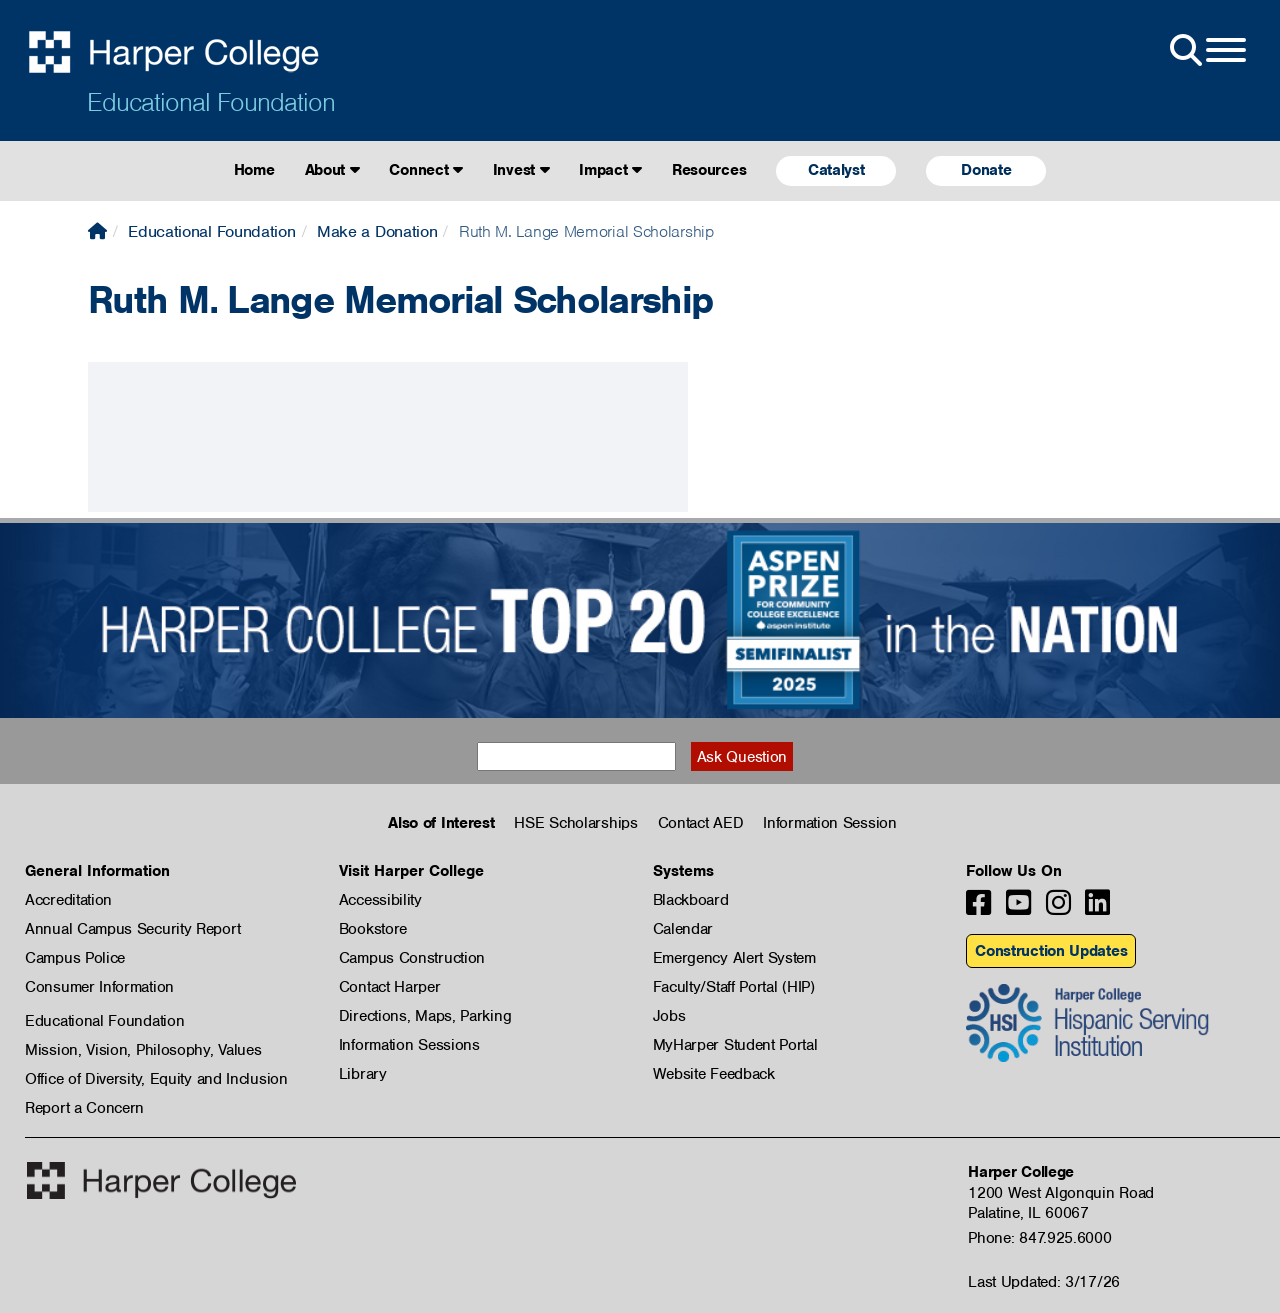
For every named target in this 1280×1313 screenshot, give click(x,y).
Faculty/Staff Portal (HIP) (734, 987)
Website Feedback (714, 1074)
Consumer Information (99, 987)
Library (363, 1074)
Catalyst (836, 170)
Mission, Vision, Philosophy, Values (143, 1050)
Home (254, 170)
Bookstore (373, 929)
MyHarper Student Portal (735, 1045)
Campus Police (75, 958)
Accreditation (68, 900)
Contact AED (701, 823)
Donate (986, 170)
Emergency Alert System (734, 958)
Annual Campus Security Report (132, 929)
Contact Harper (390, 987)
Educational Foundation (211, 102)
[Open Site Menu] (1206, 51)
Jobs (669, 1016)
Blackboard (691, 900)
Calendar (683, 929)
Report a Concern (84, 1108)
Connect (425, 170)
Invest (521, 170)
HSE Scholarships (575, 823)
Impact (610, 170)
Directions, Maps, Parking (425, 1016)
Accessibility (380, 900)
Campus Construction (412, 958)
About (332, 170)
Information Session (829, 823)
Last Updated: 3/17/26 (1044, 1282)
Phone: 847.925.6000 (1039, 1238)
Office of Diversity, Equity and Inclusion (156, 1079)
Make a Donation (377, 231)
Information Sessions (409, 1045)
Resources (709, 170)
